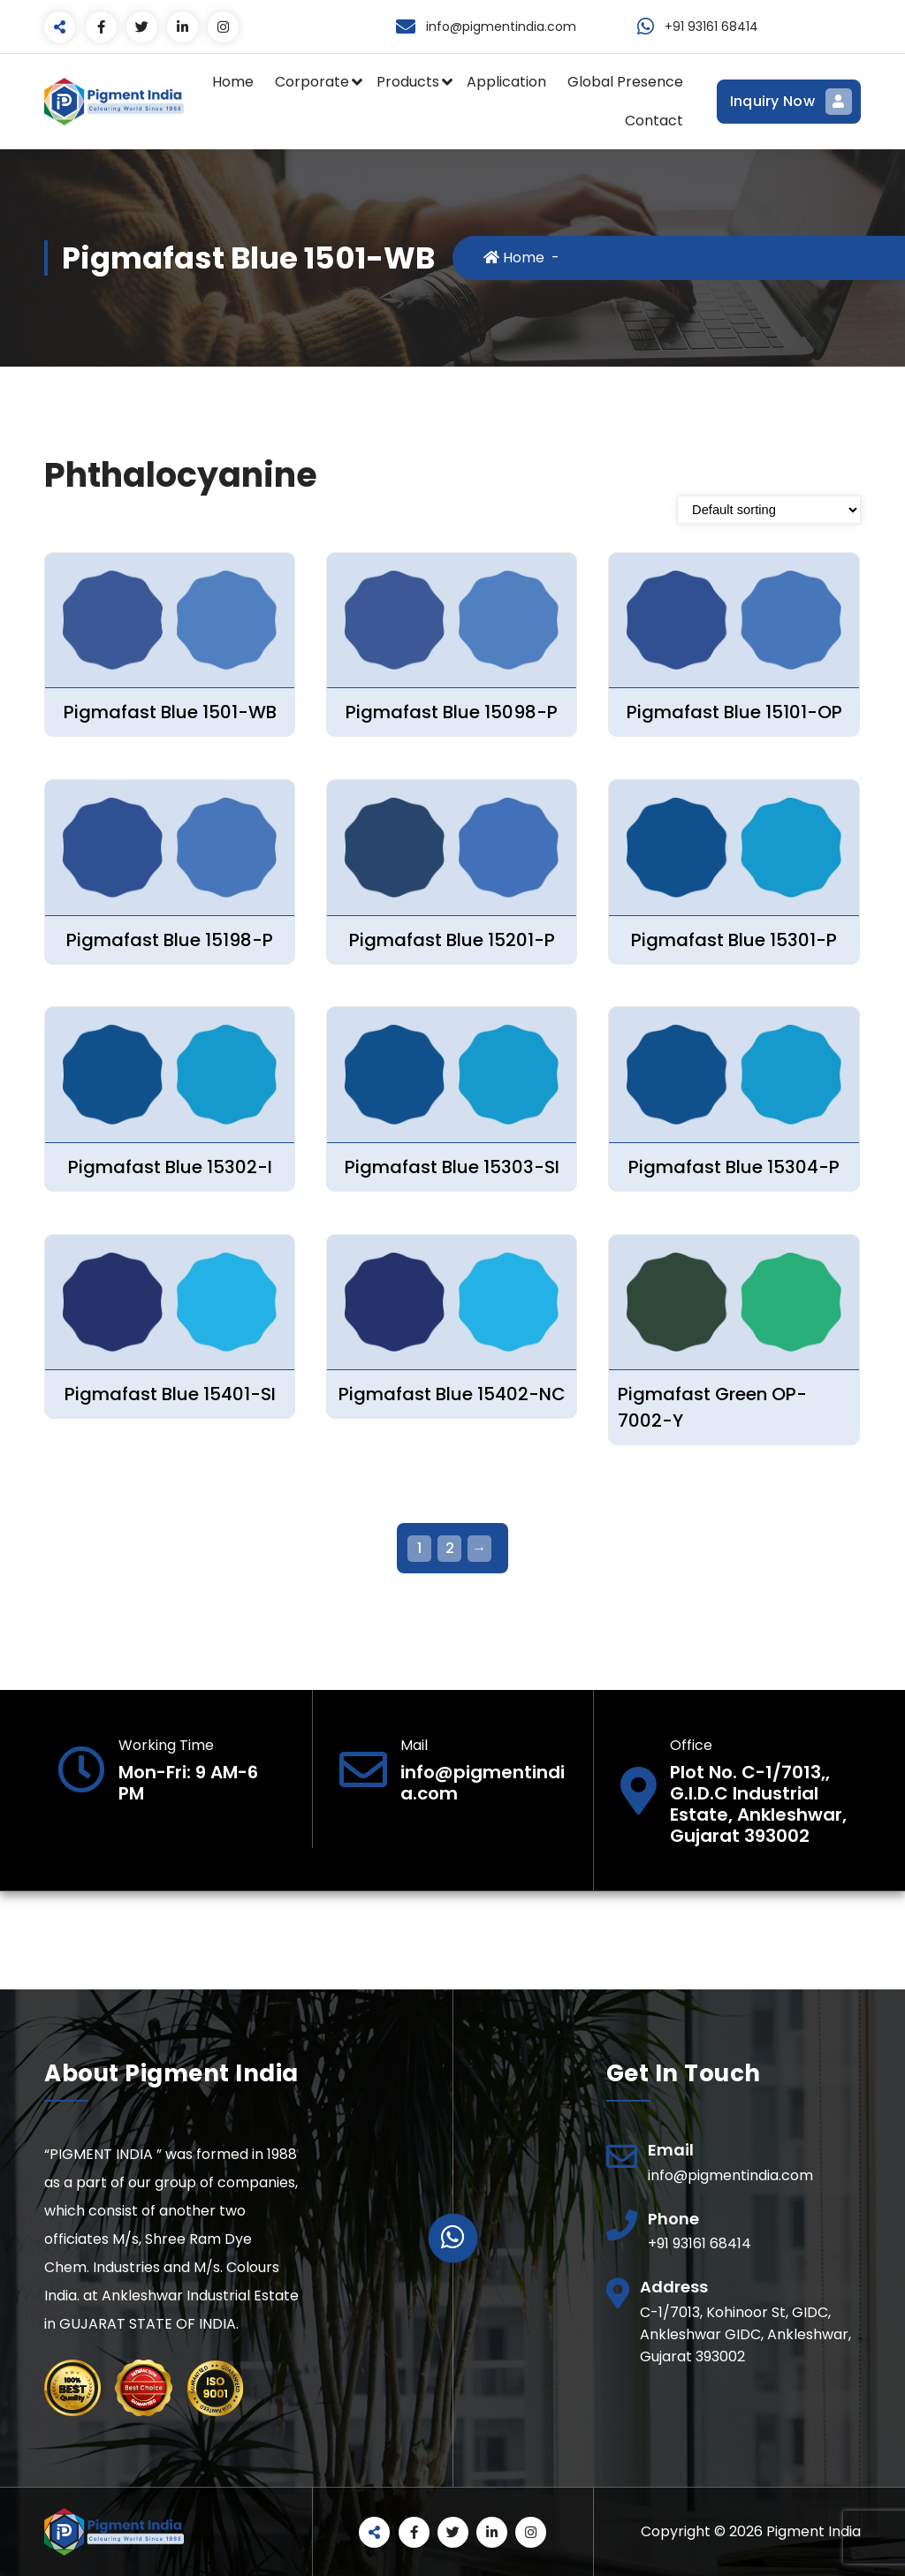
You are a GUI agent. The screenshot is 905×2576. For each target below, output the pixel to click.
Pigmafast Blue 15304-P (734, 1167)
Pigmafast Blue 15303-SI (452, 1167)
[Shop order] (769, 510)
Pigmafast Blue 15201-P (452, 940)
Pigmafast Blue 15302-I (170, 1167)
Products (407, 82)
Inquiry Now (789, 101)
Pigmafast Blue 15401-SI (170, 1394)
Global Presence (625, 82)
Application (506, 82)
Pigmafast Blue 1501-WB (170, 712)
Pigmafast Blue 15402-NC (452, 1394)
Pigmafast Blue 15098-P (452, 712)
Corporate (312, 82)
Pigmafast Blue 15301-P (734, 940)
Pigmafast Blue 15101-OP (734, 712)
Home (233, 82)
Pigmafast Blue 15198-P (169, 940)
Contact (654, 120)
